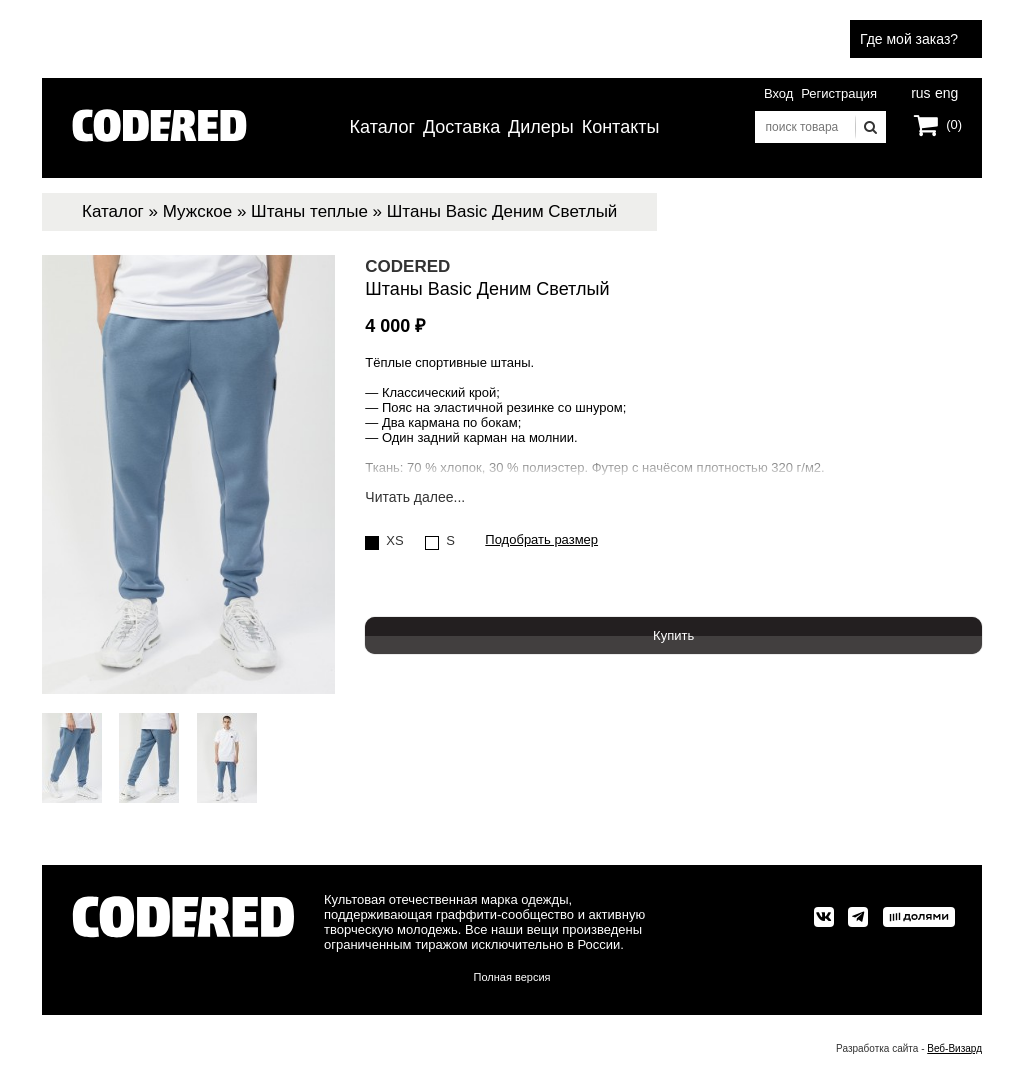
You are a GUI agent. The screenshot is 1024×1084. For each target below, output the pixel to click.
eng (945, 91)
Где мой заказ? (909, 39)
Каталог (382, 127)
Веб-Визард (954, 1048)
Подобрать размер (541, 540)
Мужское (197, 211)
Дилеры (541, 127)
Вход (778, 93)
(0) (954, 124)
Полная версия (512, 977)
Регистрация (839, 93)
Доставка (461, 127)
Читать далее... (415, 497)
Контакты (621, 127)
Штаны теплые (309, 211)
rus (920, 91)
